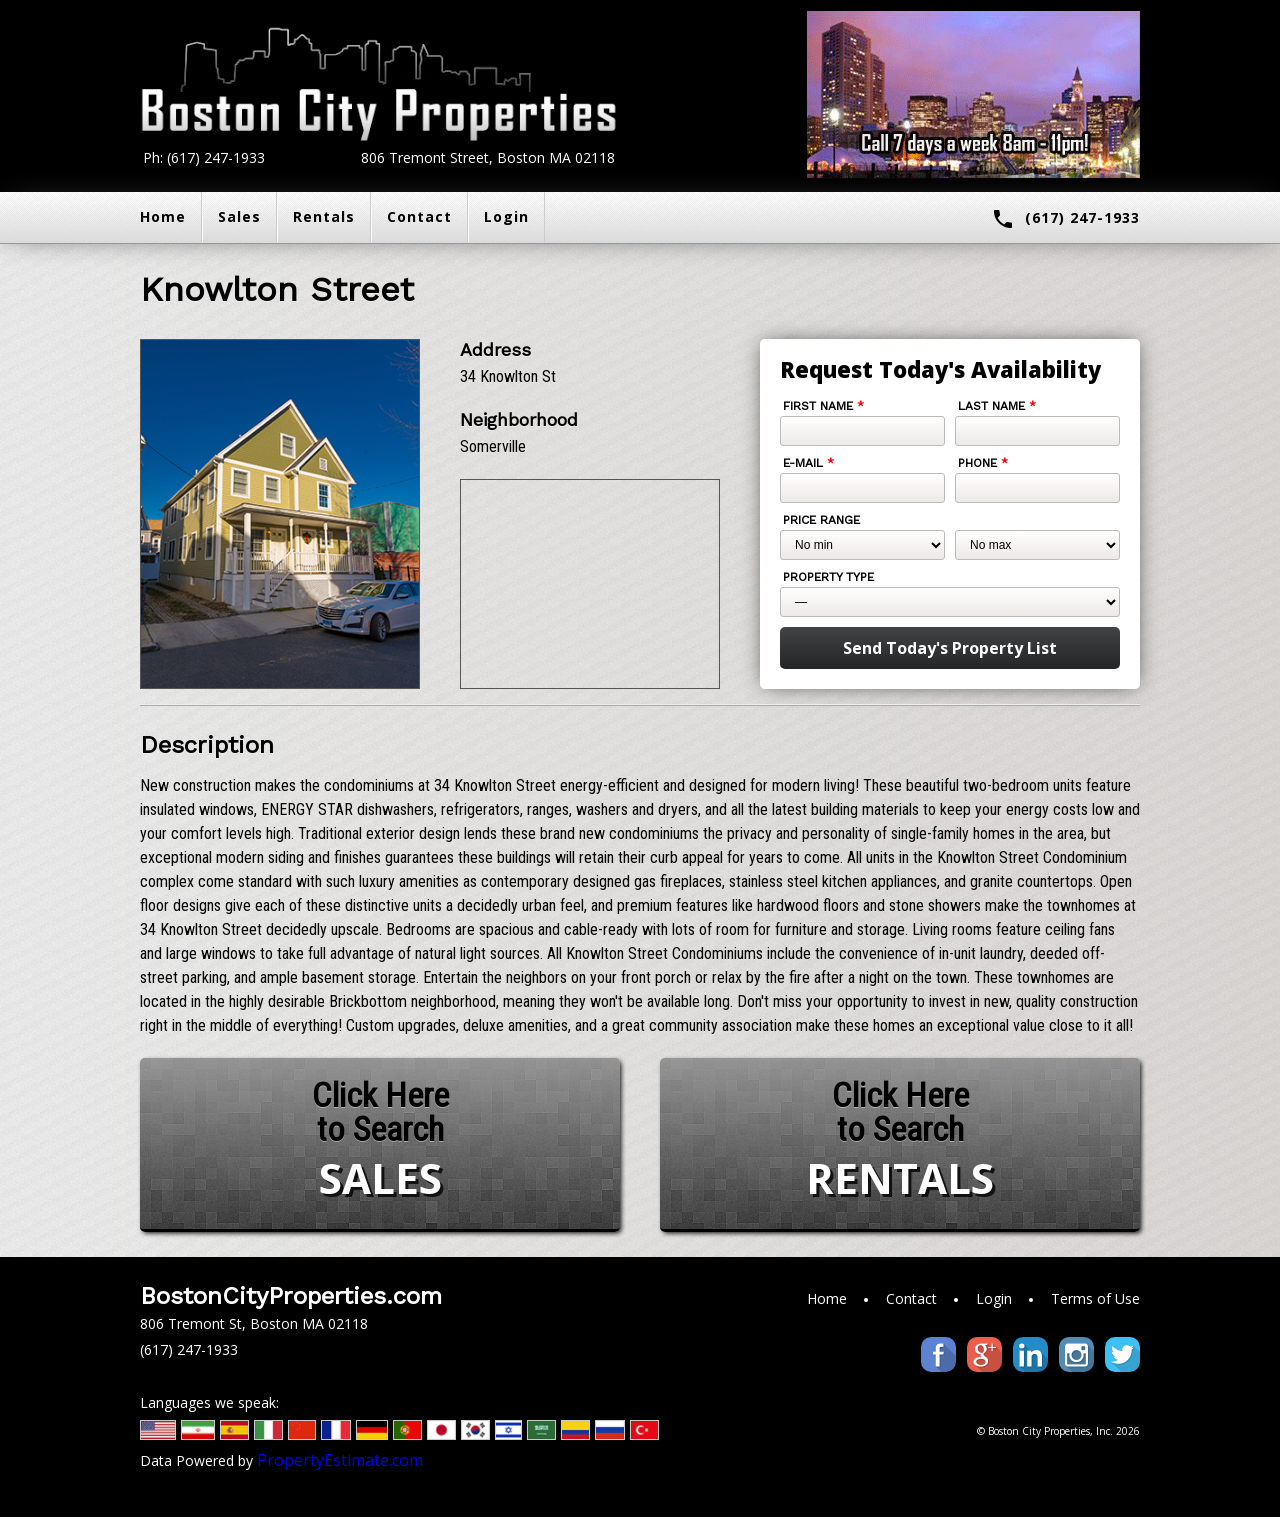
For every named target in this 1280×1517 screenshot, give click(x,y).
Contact (419, 216)
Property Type (828, 577)
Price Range (821, 520)
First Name (823, 406)
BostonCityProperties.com (291, 1296)
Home (163, 216)
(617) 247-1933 (1065, 219)
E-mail (808, 463)
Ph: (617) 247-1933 (204, 157)
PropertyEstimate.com (340, 1460)
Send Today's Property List (950, 648)
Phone (983, 463)
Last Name (997, 406)
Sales (239, 216)
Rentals (324, 216)
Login (506, 216)
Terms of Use (1095, 1298)
